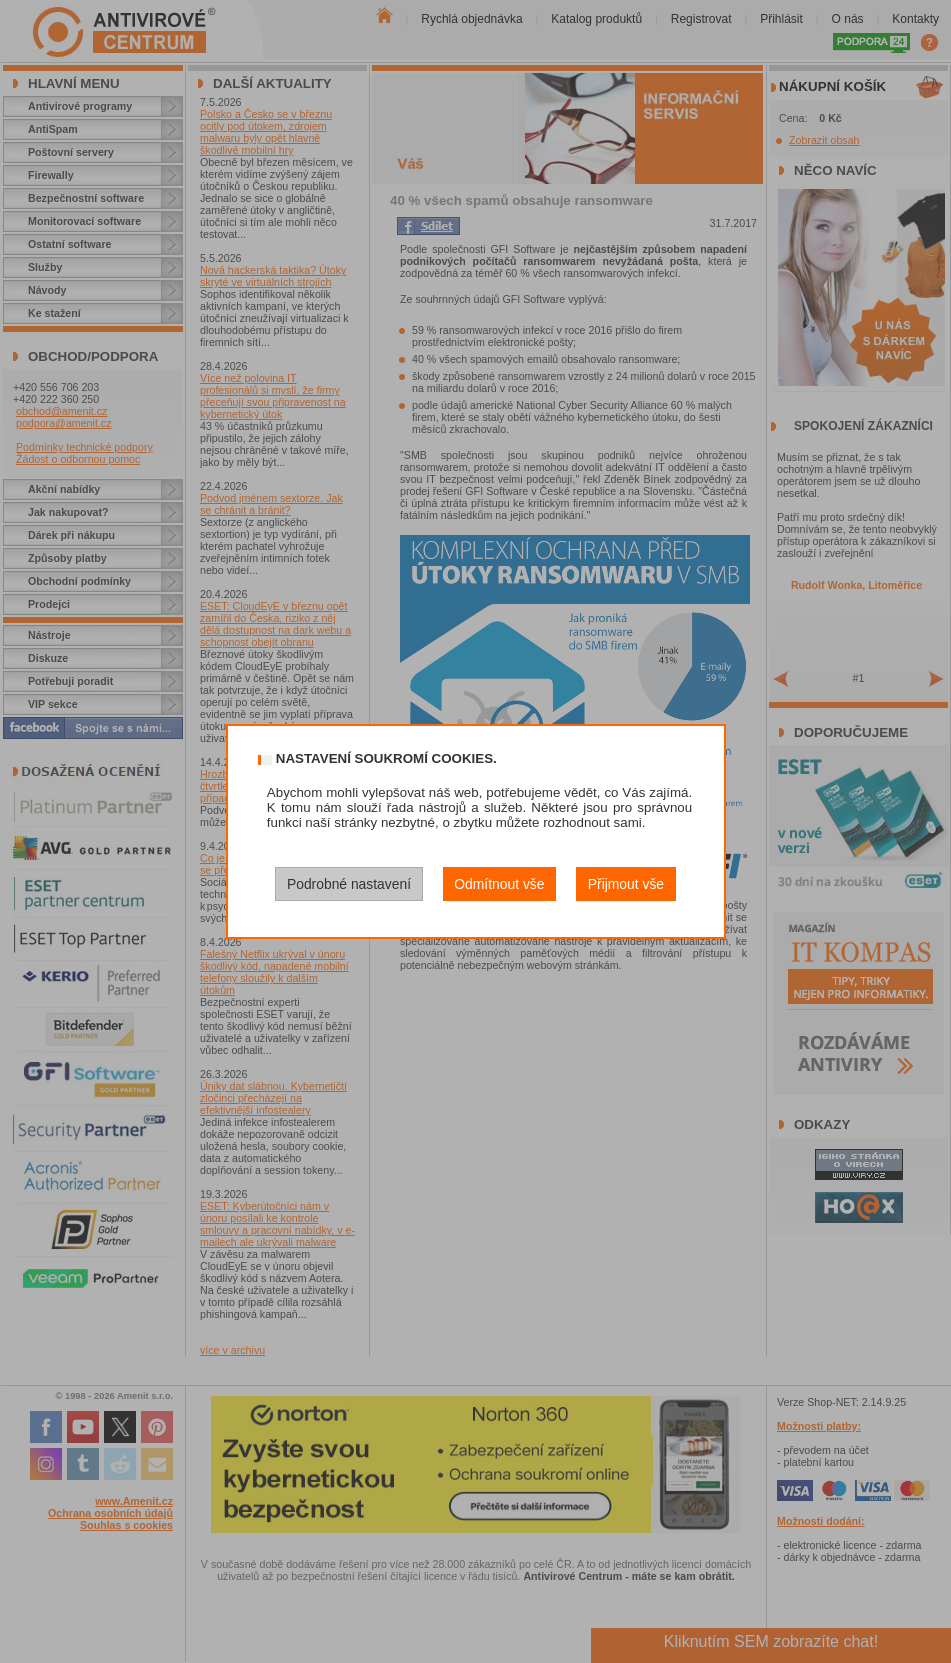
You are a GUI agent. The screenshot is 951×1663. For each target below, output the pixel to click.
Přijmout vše (626, 884)
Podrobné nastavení (349, 884)
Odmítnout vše (499, 884)
